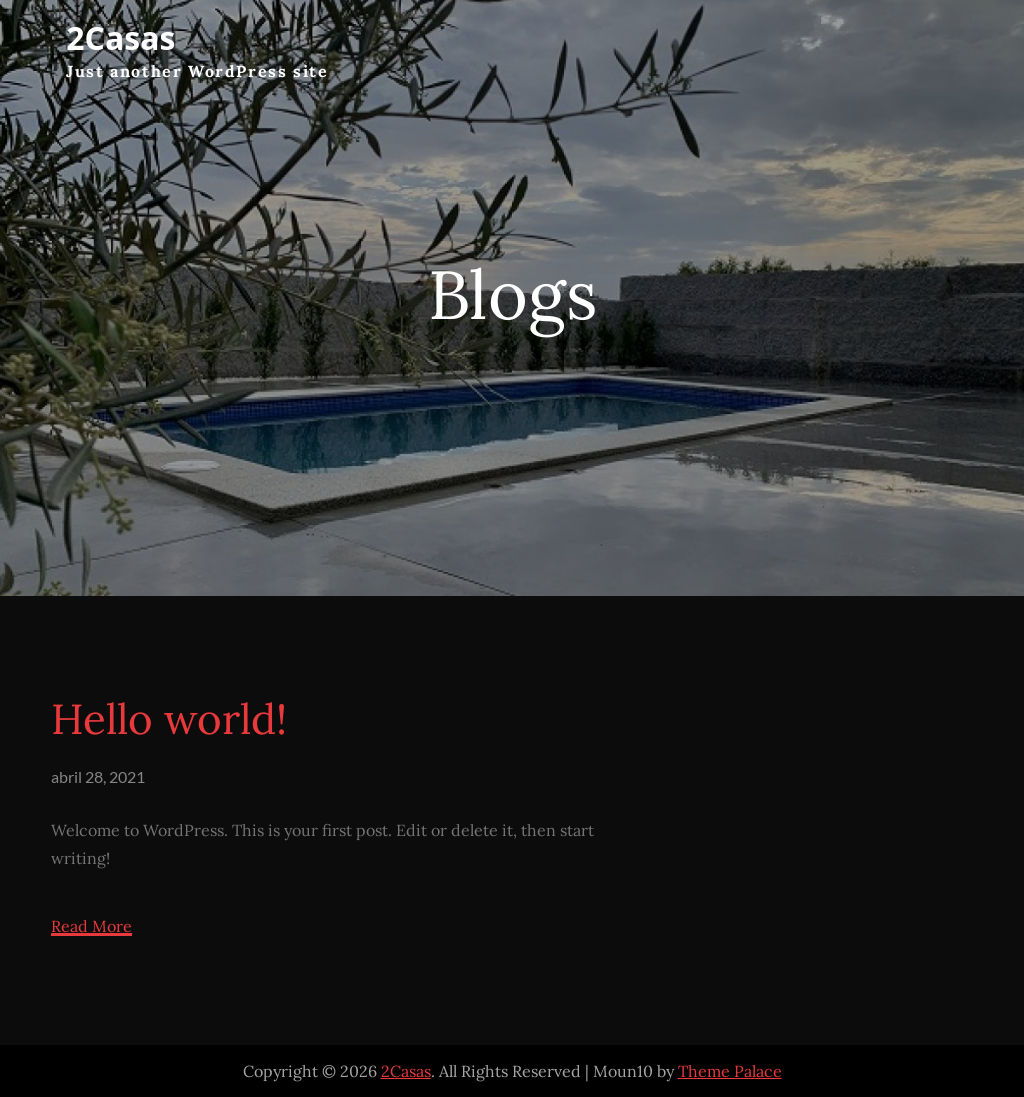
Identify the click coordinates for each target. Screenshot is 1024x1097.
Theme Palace (730, 1071)
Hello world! (169, 719)
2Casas (120, 37)
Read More (91, 927)
